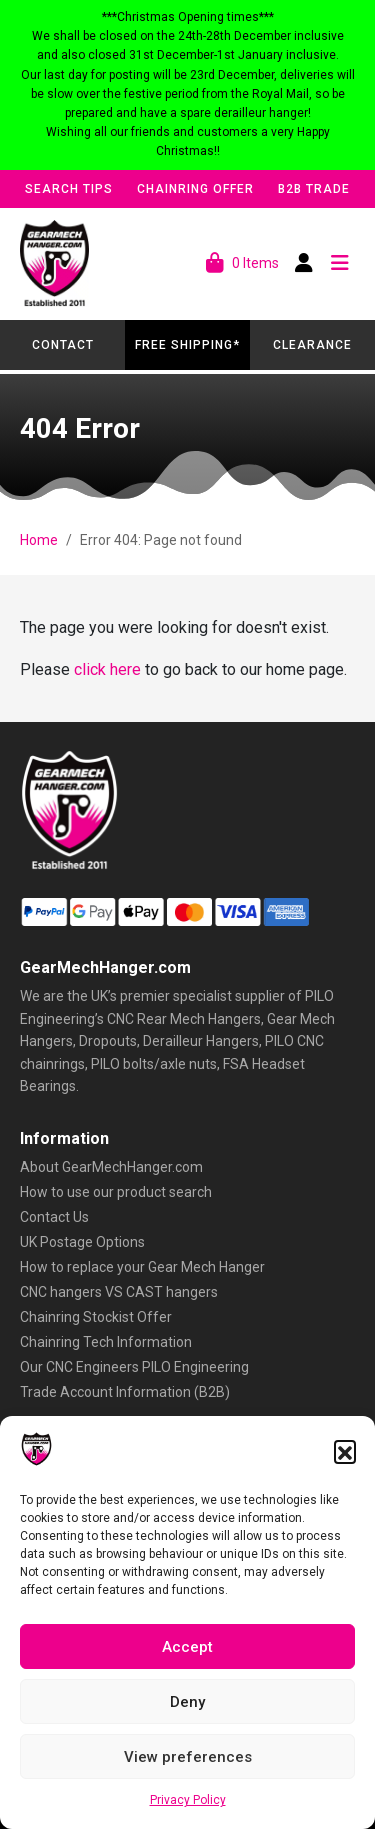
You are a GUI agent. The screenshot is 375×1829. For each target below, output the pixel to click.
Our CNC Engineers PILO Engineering (134, 1367)
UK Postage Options (82, 1242)
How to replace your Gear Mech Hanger (142, 1267)
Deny (187, 1702)
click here (107, 669)
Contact (63, 345)
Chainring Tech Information (106, 1342)
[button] (345, 1451)
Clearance (312, 345)
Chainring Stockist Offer (96, 1317)
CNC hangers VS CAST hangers (119, 1292)
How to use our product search (116, 1192)
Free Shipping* (187, 345)
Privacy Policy (188, 1800)
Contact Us (54, 1217)
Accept (187, 1647)
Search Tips (69, 189)
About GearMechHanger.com (111, 1167)
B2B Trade (314, 189)
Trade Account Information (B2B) (125, 1392)
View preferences (188, 1757)
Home (39, 540)
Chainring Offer (195, 189)
